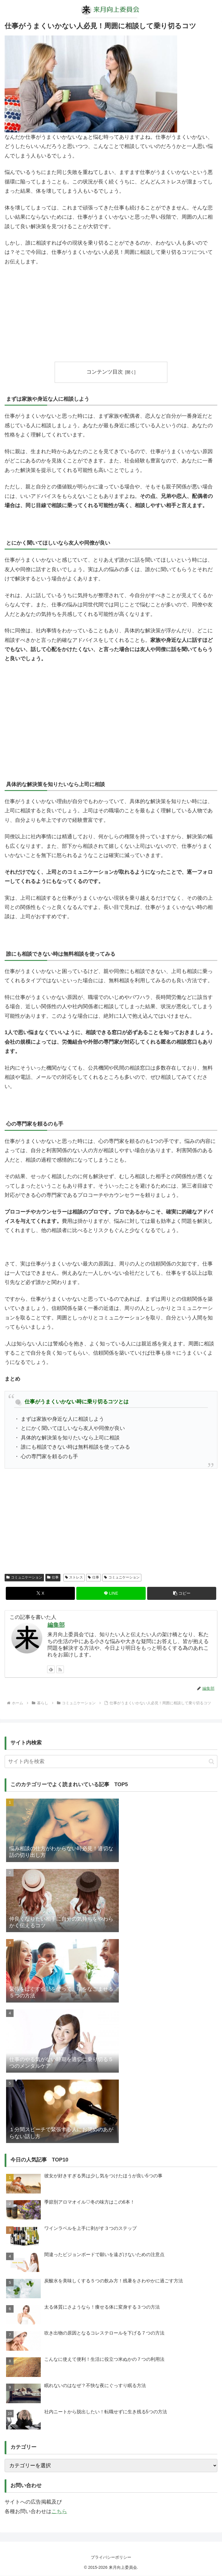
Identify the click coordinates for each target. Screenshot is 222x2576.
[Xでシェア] (40, 1593)
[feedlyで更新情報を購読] (51, 1669)
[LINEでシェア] (110, 1593)
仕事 (53, 1578)
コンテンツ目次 (104, 372)
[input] (111, 1761)
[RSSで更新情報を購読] (60, 1669)
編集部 (56, 1625)
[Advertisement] (111, 313)
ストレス (74, 1578)
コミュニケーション (24, 1578)
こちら (59, 2511)
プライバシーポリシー (111, 2557)
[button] (181, 1593)
